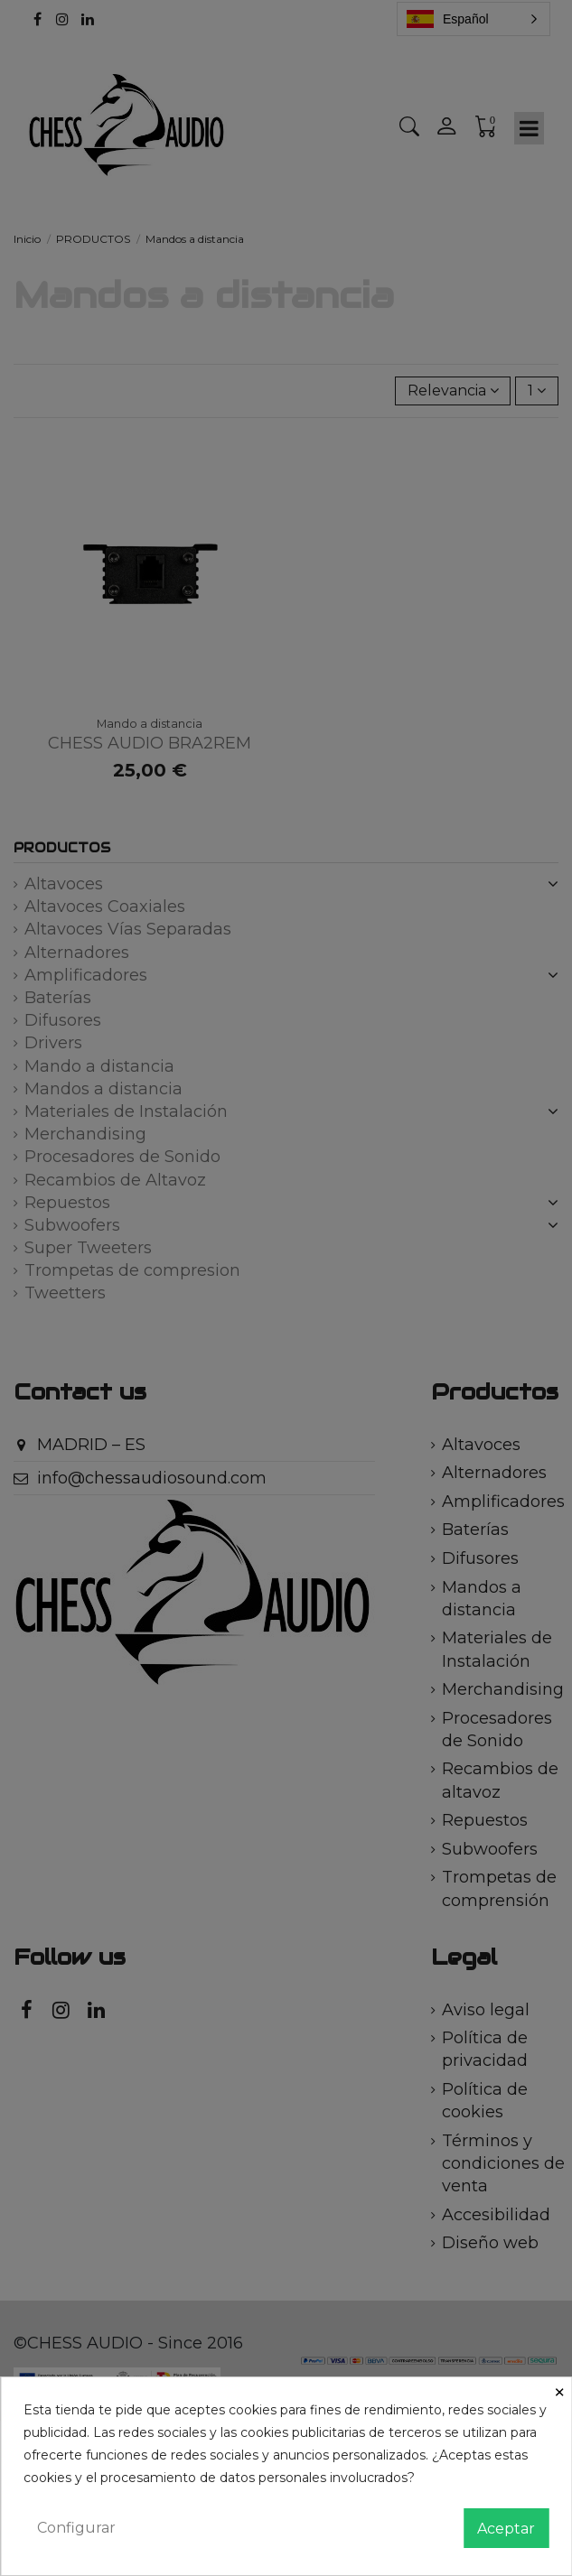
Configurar (76, 2527)
